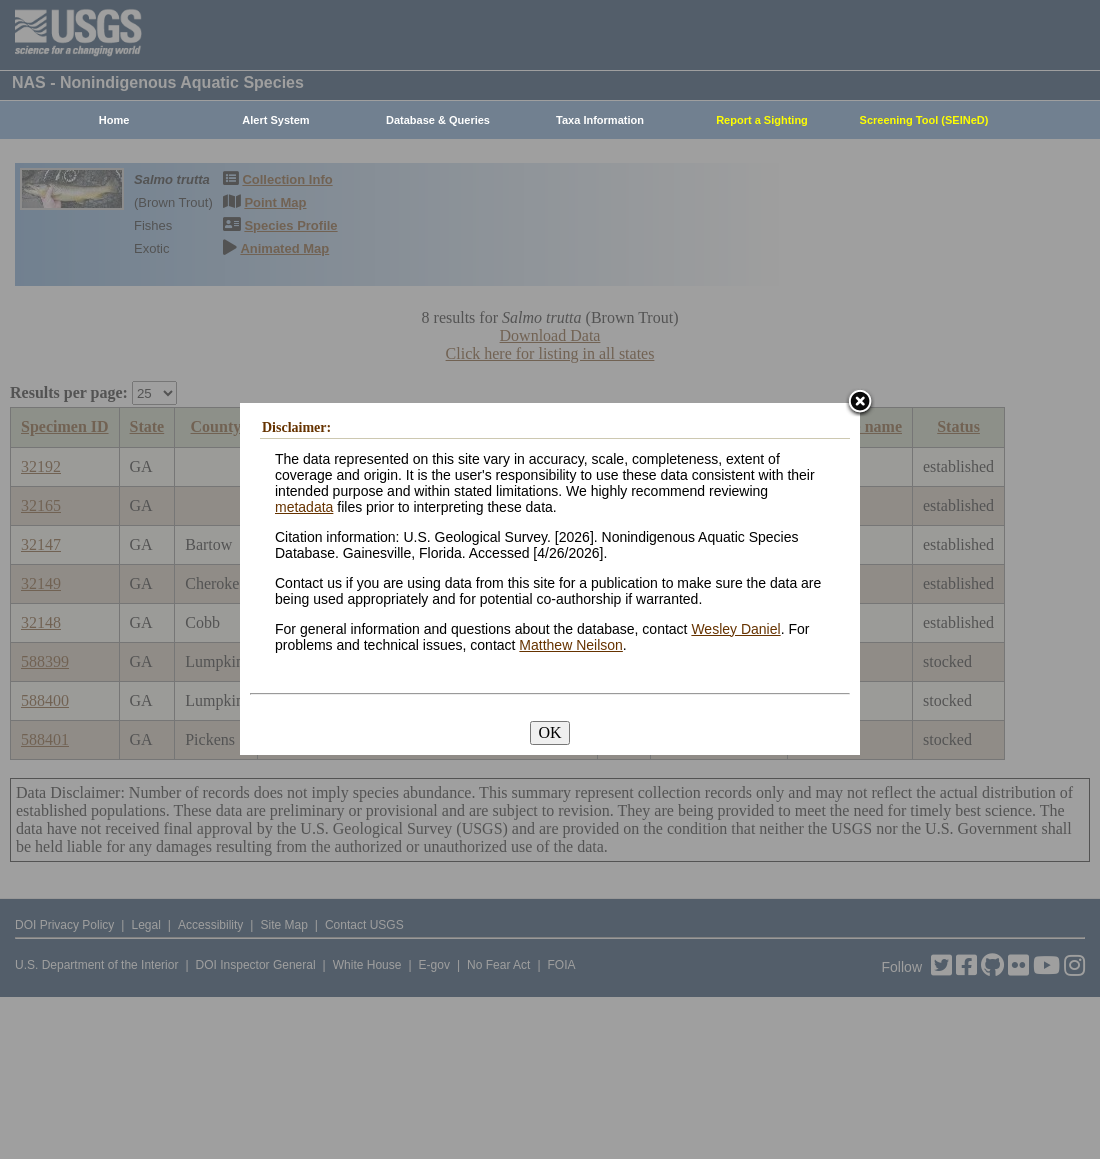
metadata (304, 507)
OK (549, 732)
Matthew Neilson (571, 645)
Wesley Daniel (735, 629)
